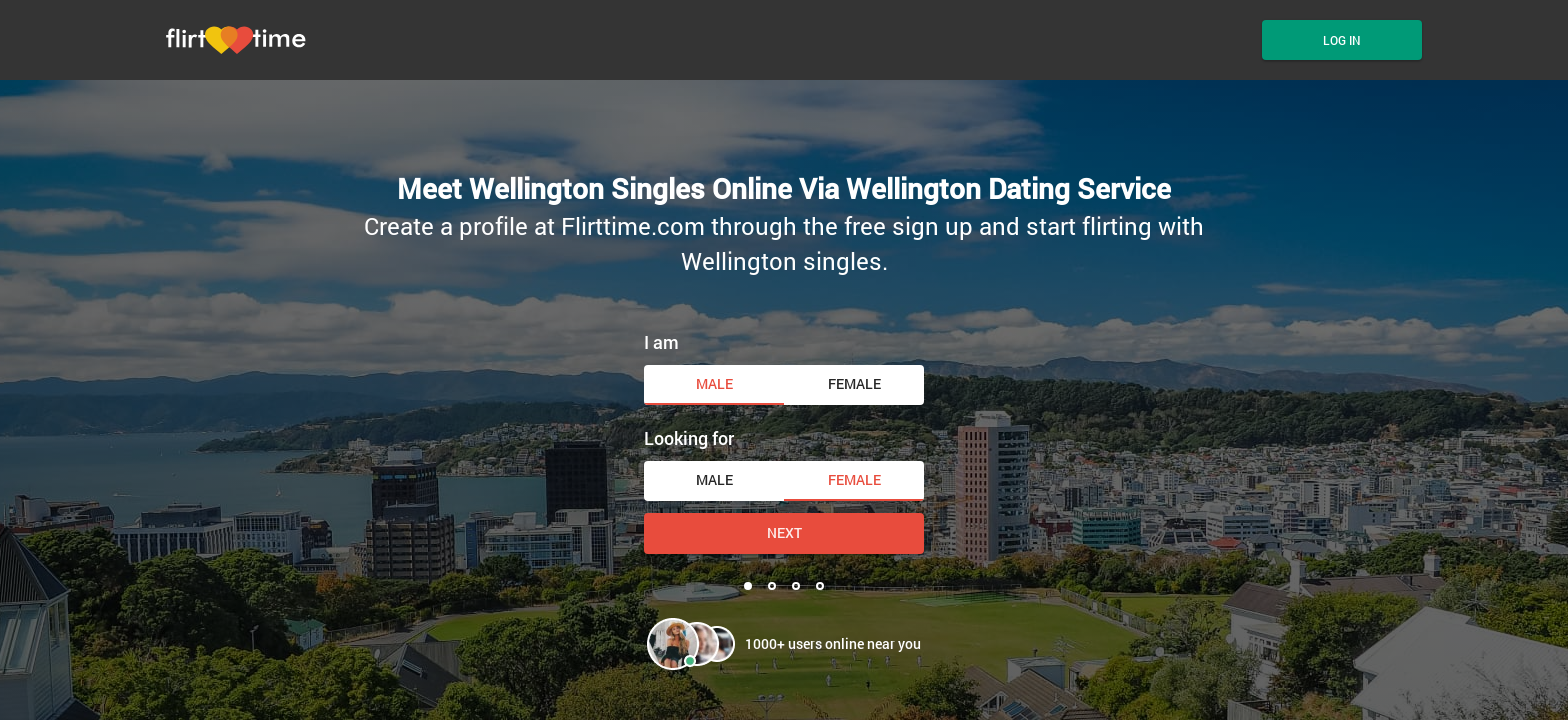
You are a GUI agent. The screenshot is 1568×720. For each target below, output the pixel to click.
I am (661, 342)
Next (784, 532)
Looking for (689, 438)
